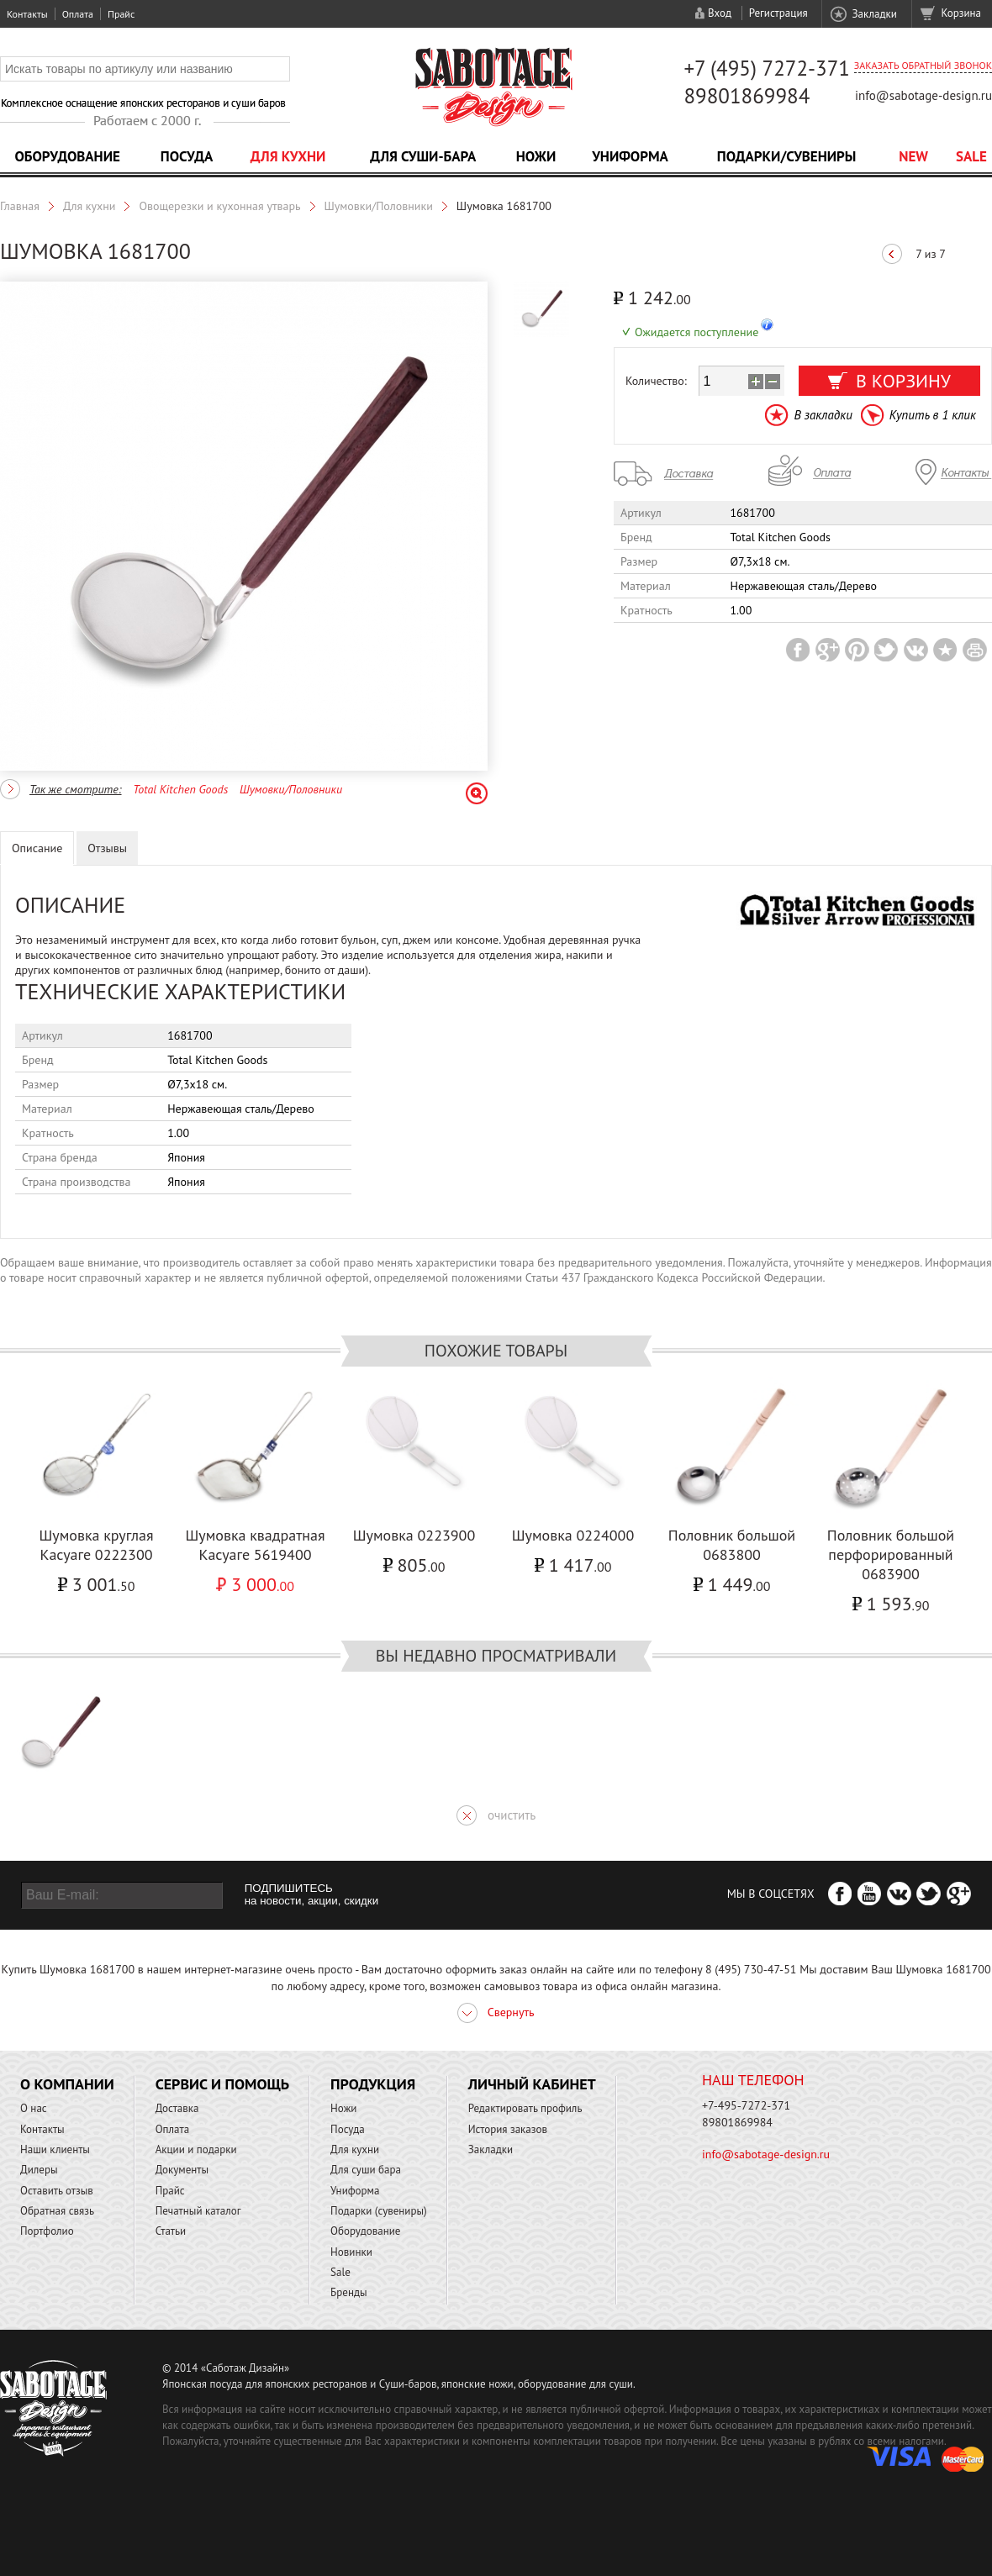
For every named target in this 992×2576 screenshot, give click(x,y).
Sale (971, 156)
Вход (719, 13)
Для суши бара (365, 2169)
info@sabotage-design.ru (923, 95)
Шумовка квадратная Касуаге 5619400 (255, 1544)
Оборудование (67, 156)
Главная (20, 205)
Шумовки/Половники (379, 205)
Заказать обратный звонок (923, 65)
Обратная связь (57, 2211)
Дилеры (39, 2169)
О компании (67, 2084)
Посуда (187, 156)
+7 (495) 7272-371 (766, 68)
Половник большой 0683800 (731, 1544)
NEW (913, 156)
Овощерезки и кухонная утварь (219, 205)
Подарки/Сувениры (787, 156)
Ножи (536, 156)
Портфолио (47, 2231)
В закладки (823, 415)
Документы (182, 2169)
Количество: (656, 380)
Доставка (177, 2108)
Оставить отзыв (56, 2191)
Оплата (77, 14)
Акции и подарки (196, 2149)
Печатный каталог (198, 2211)
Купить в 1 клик (932, 415)
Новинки (351, 2252)
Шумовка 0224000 (573, 1535)
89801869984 (746, 95)
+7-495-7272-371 (746, 2105)
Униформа (630, 156)
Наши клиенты (55, 2149)
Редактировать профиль (525, 2108)
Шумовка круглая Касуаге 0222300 (96, 1544)
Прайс (121, 14)
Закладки (874, 14)
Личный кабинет (532, 2084)
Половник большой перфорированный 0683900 (890, 1554)
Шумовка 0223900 (414, 1535)
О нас (33, 2108)
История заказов (507, 2129)
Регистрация (778, 13)
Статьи (171, 2231)
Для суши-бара (423, 156)
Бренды (348, 2292)
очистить (512, 1815)
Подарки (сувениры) (378, 2211)
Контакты (27, 14)
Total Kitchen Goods (180, 789)
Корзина (961, 13)
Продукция (372, 2084)
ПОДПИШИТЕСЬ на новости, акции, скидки (311, 1894)
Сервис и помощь (222, 2084)
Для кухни (288, 156)
